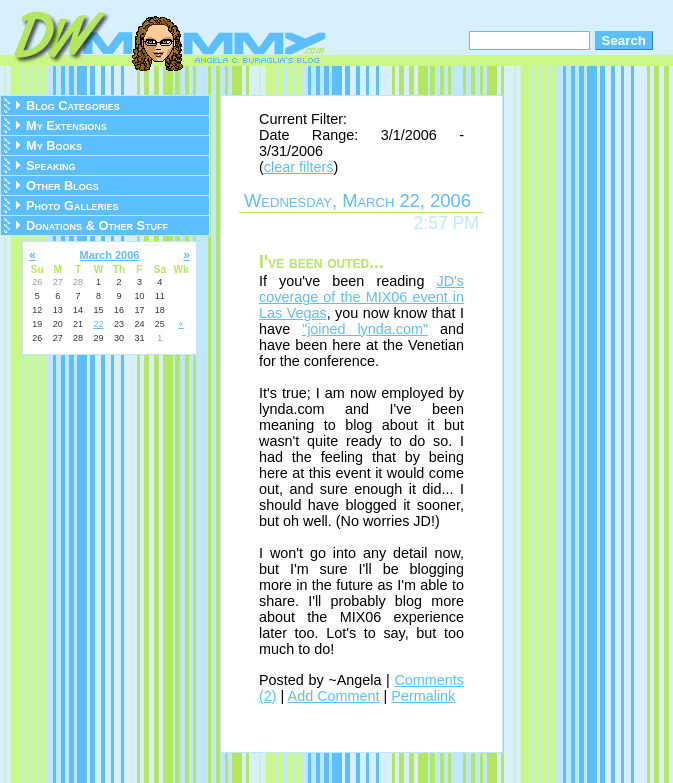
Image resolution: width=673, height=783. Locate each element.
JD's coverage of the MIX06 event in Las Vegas (361, 297)
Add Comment (334, 696)
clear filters (299, 167)
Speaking (51, 165)
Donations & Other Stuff (97, 225)
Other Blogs (62, 185)
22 (99, 324)
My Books (54, 145)
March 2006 (110, 255)
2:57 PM (446, 223)
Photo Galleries (72, 205)
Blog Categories (73, 105)
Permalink (423, 696)
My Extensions (66, 125)
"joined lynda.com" (365, 329)
